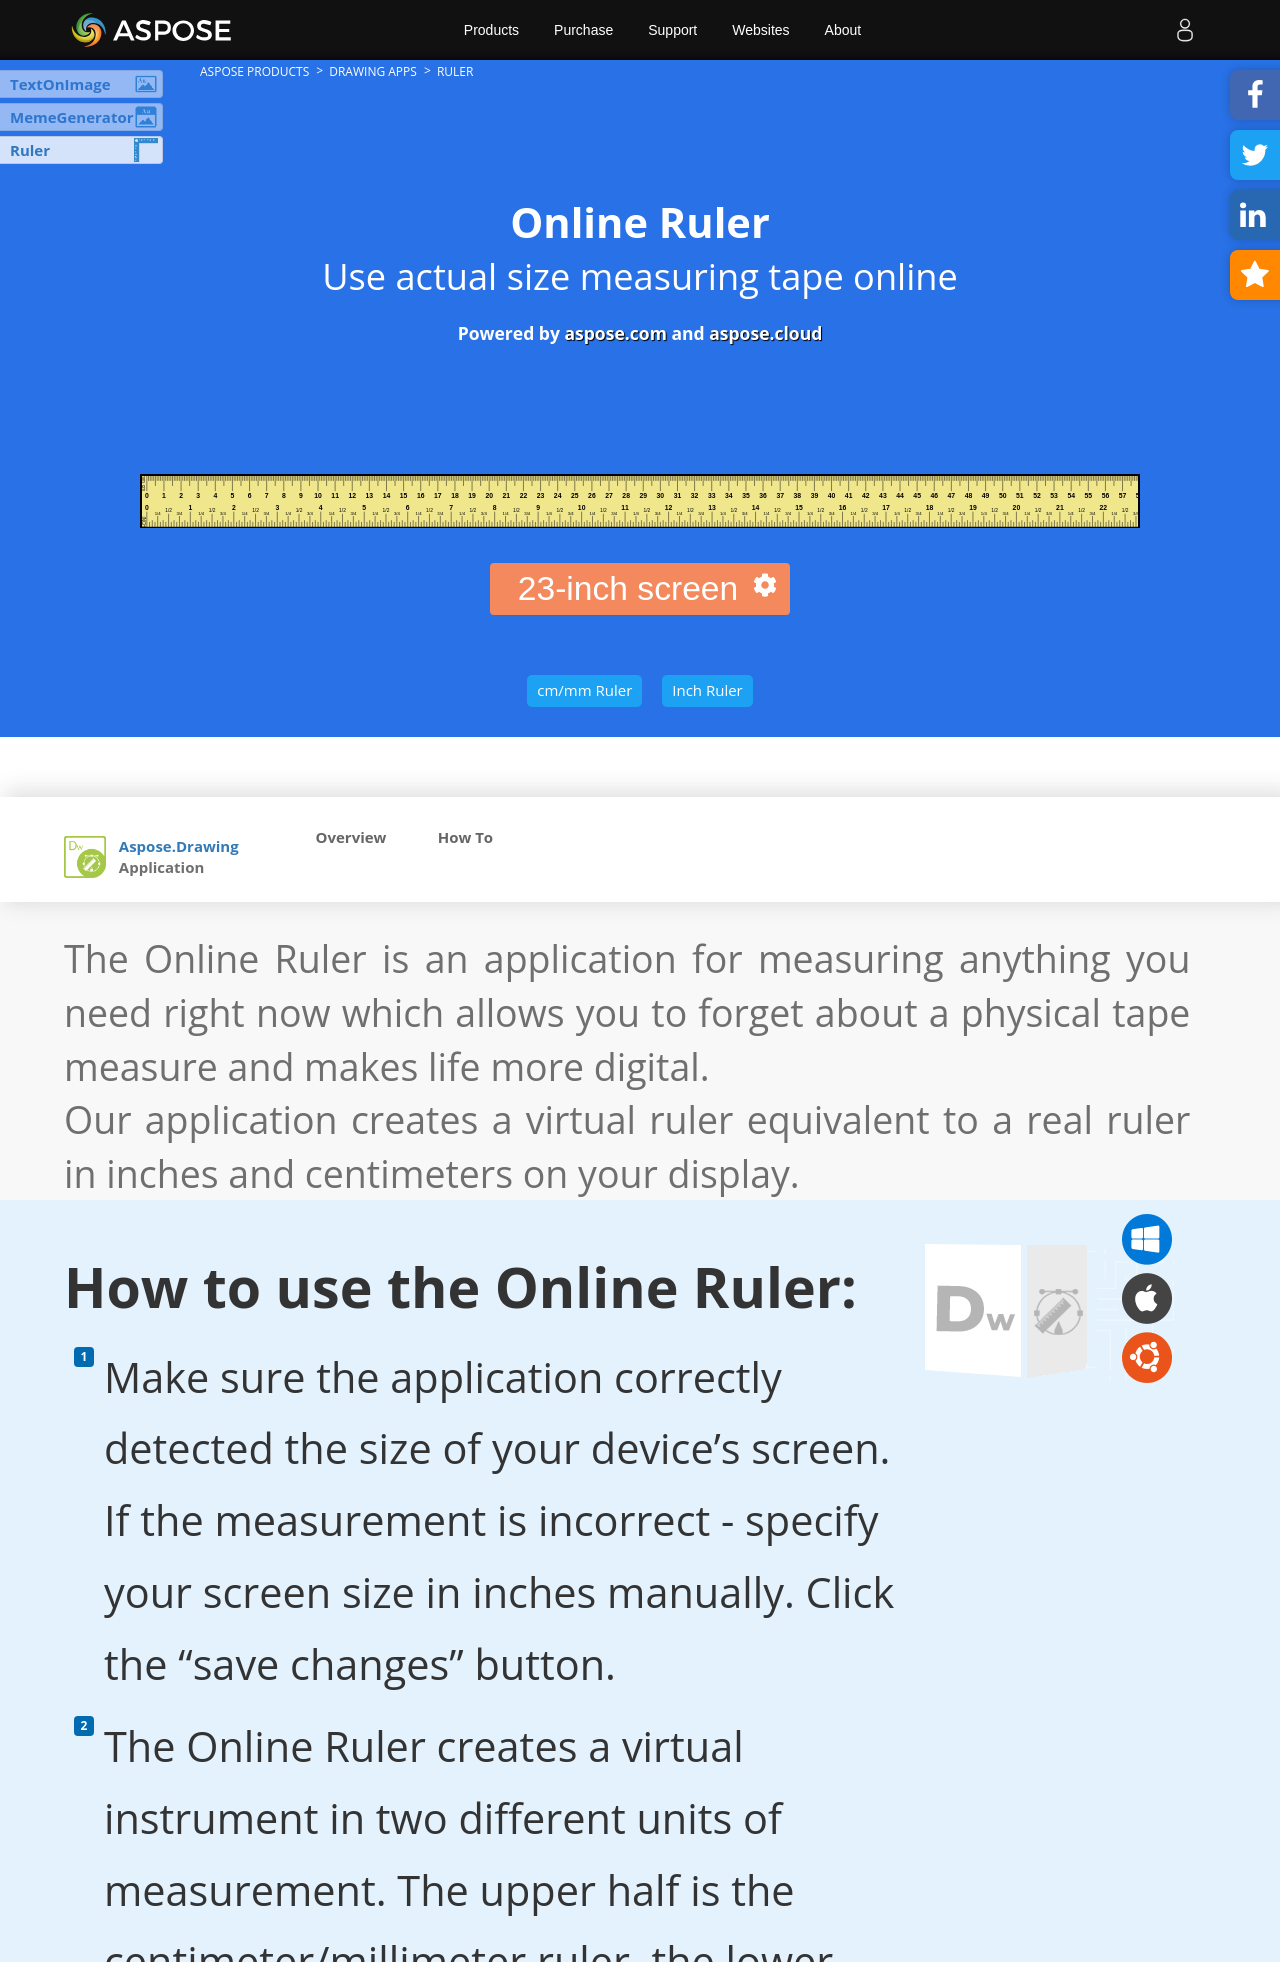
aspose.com (615, 333)
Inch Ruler (707, 690)
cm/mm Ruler (584, 690)
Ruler (30, 150)
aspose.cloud (765, 333)
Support (672, 30)
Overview (351, 837)
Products (491, 30)
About (843, 30)
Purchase (583, 30)
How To (465, 837)
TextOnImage (60, 84)
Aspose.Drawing (179, 846)
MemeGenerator (72, 117)
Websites (760, 30)
